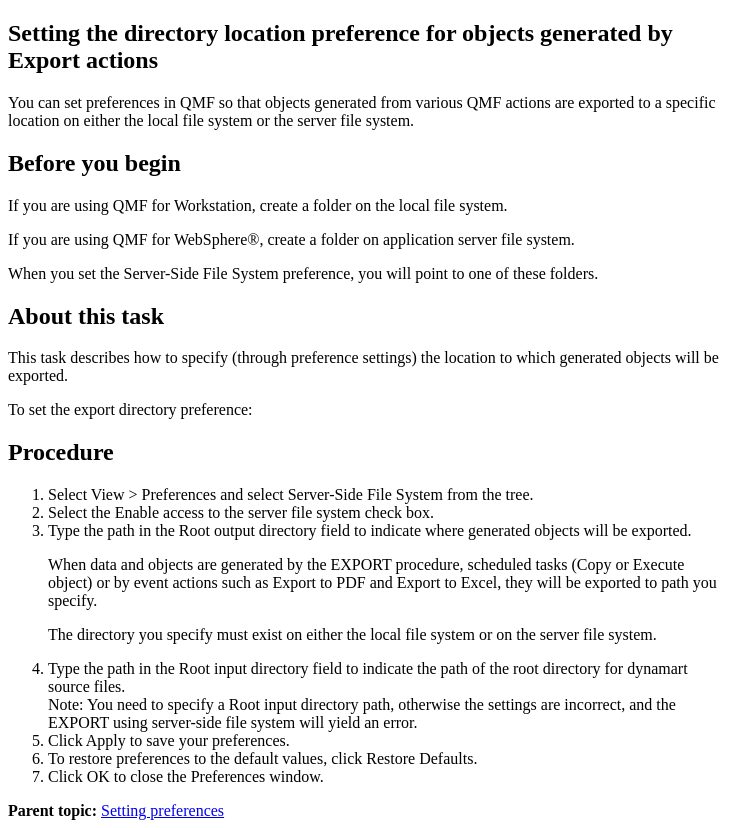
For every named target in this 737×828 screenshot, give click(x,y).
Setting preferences (162, 810)
